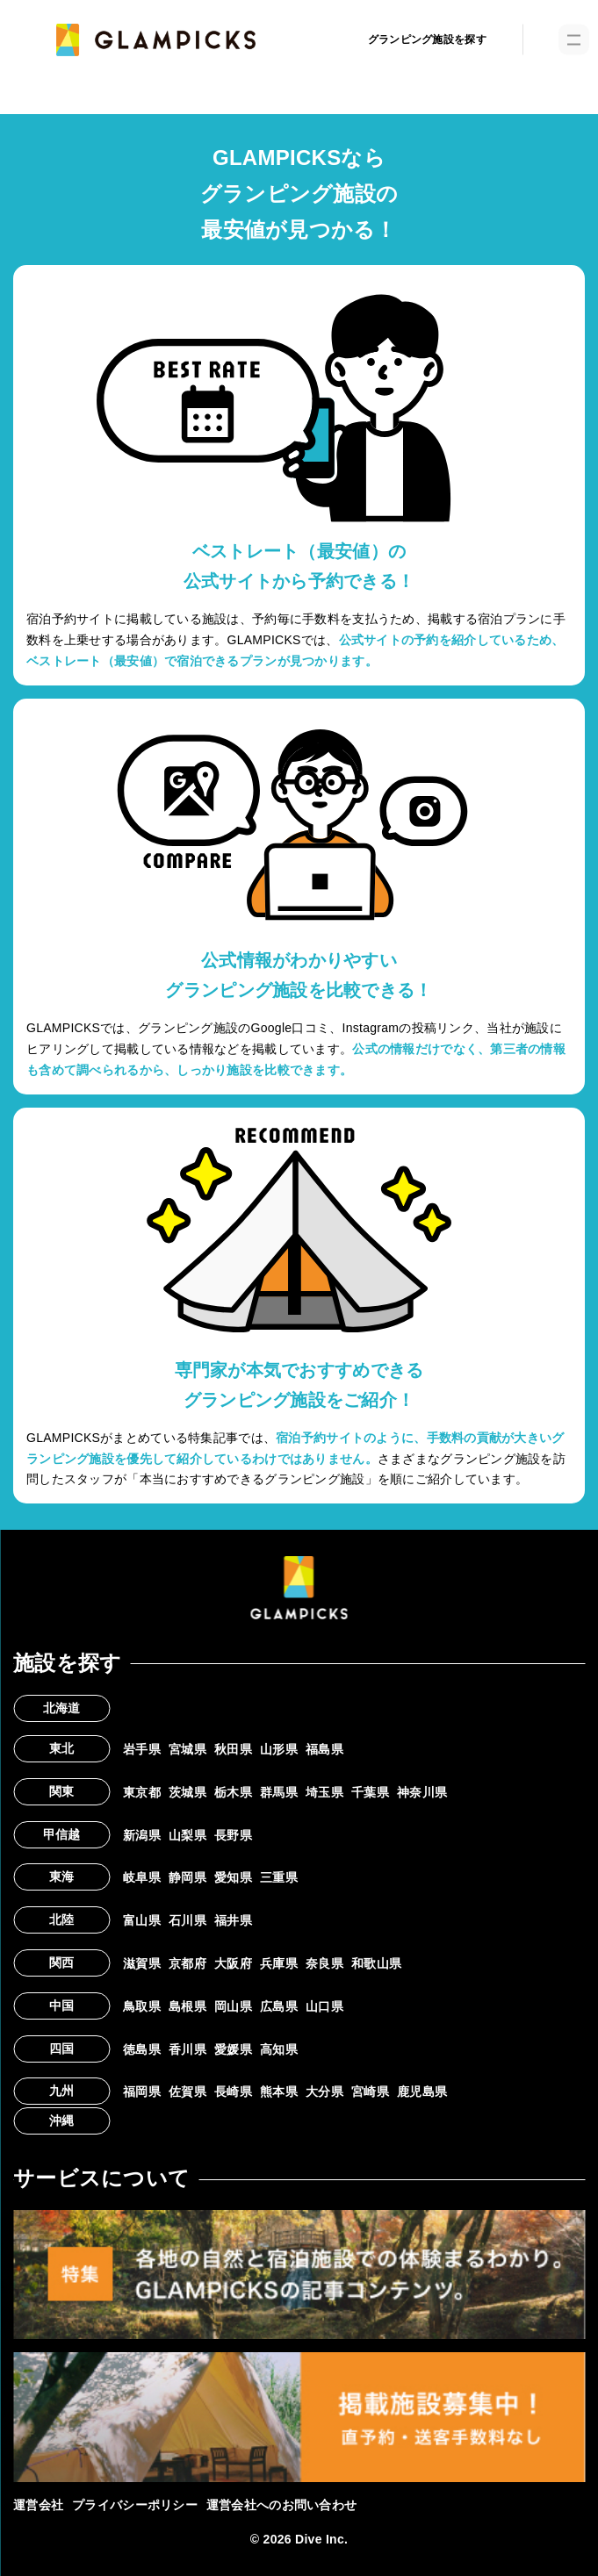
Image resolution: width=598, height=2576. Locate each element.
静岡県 (187, 1877)
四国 (62, 2048)
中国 (62, 2005)
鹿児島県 (422, 2091)
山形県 (279, 1749)
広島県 (279, 2006)
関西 (62, 1962)
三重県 (279, 1877)
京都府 (187, 1963)
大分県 (324, 2091)
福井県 (233, 1920)
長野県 (233, 1835)
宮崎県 (370, 2091)
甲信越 (62, 1834)
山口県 (324, 2006)
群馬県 (279, 1792)
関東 (62, 1791)
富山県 (142, 1920)
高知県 (279, 2049)
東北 (62, 1748)
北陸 (62, 1919)
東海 (62, 1876)
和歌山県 (376, 1963)
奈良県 (324, 1963)
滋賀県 (142, 1963)
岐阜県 (142, 1877)
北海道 (62, 1708)
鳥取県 (142, 2006)
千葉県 (370, 1792)
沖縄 (62, 2120)
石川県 (187, 1920)
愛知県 (233, 1877)
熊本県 (279, 2091)
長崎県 (233, 2091)
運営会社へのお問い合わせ (281, 2505)
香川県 (187, 2049)
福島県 (324, 1749)
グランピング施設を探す (427, 39)
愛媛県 (233, 2049)
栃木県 (233, 1792)
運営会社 (38, 2505)
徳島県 (142, 2049)
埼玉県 (324, 1792)
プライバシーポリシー (135, 2505)
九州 (62, 2091)
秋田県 (233, 1749)
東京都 (142, 1792)
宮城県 (187, 1749)
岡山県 (233, 2006)
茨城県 (187, 1792)
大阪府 (233, 1963)
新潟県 (142, 1835)
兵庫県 (279, 1963)
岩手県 (142, 1749)
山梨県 (187, 1835)
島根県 (187, 2006)
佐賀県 (187, 2091)
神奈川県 (422, 1792)
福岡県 (142, 2091)
